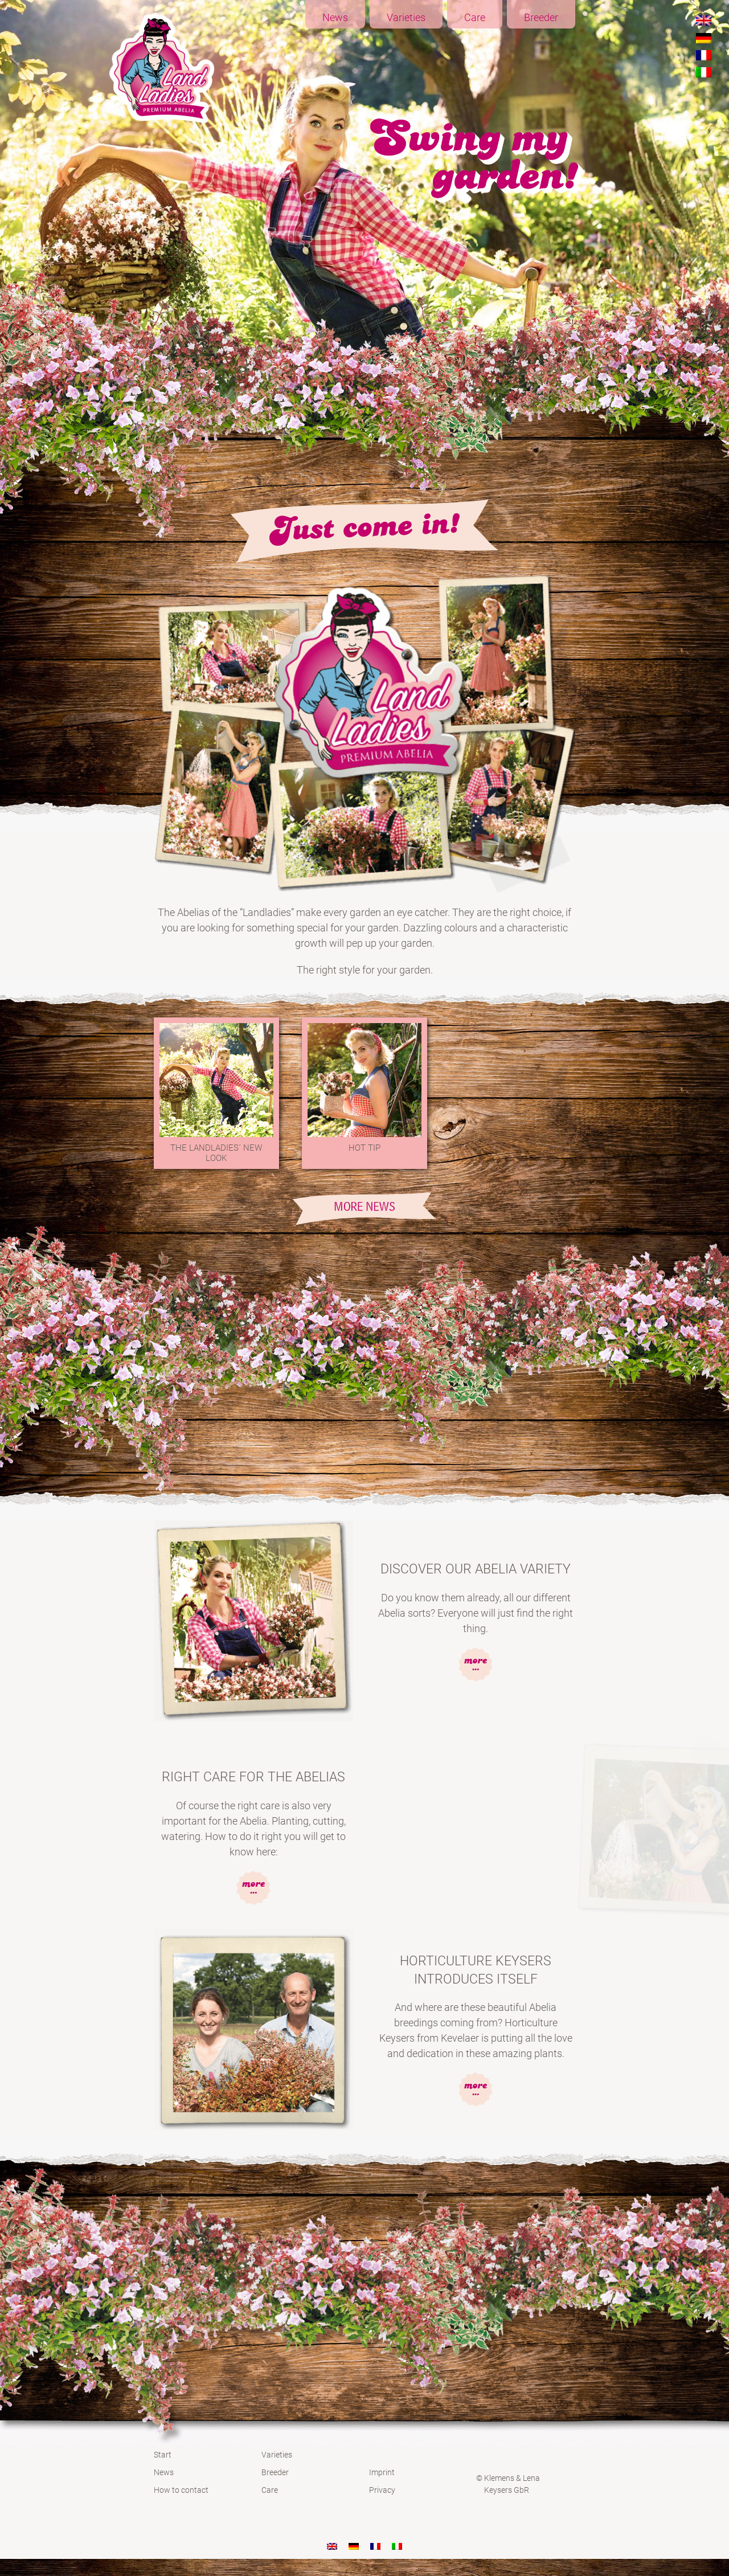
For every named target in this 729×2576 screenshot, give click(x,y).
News (335, 17)
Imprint (382, 2472)
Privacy (382, 2490)
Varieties (406, 17)
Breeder (541, 17)
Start (162, 2454)
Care (474, 17)
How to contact (181, 2490)
